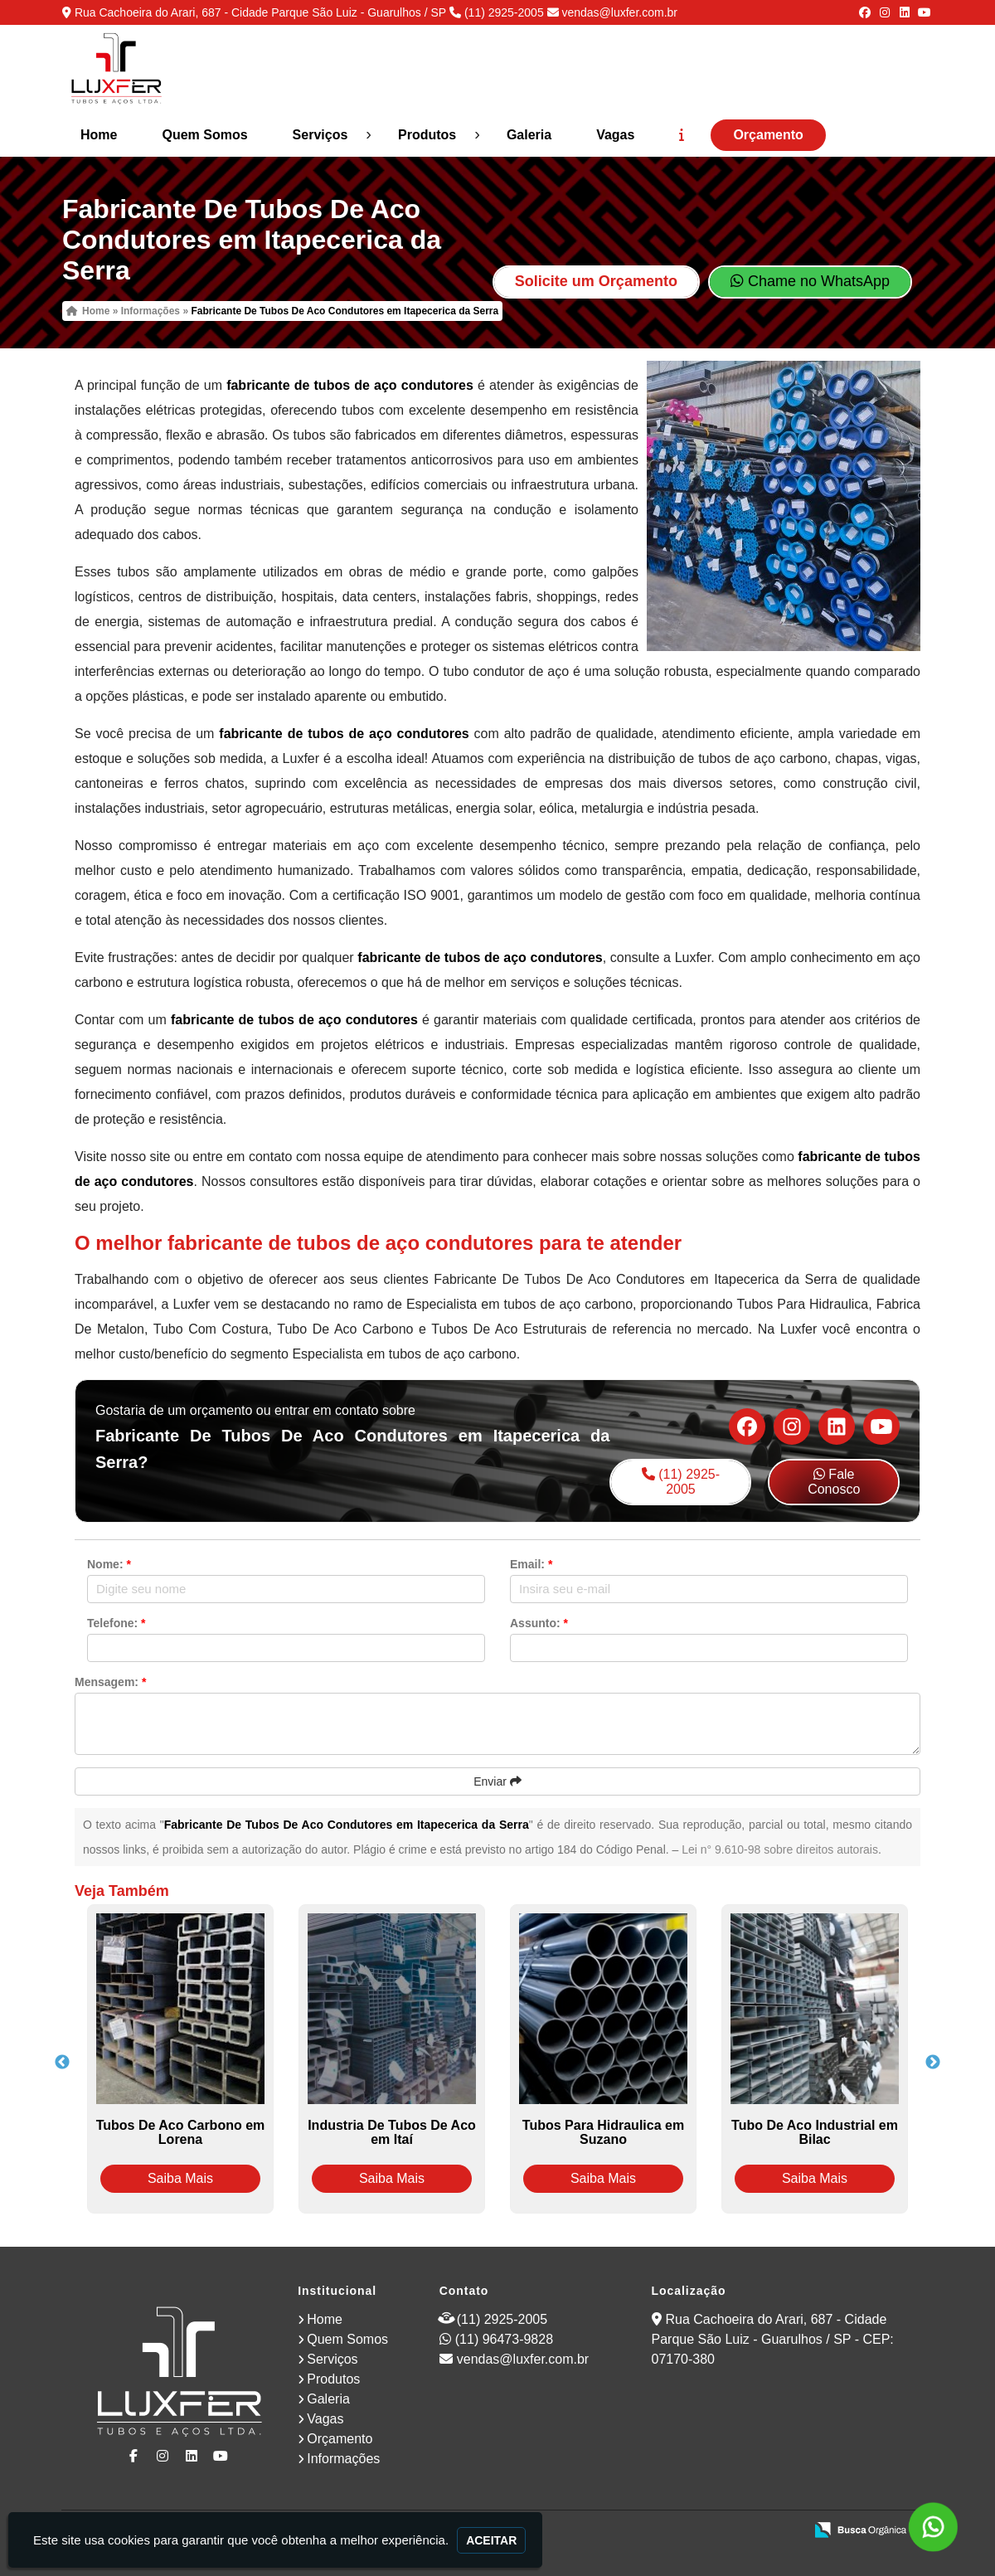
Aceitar (491, 2540)
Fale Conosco (834, 1481)
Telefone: (116, 1623)
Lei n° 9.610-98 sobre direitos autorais (780, 1849)
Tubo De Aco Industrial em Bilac (814, 2132)
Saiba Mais (180, 2178)
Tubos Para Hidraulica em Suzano (603, 2132)
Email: (531, 1564)
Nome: (109, 1564)
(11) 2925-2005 (504, 12)
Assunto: (539, 1623)
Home (98, 135)
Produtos (427, 135)
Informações (343, 2459)
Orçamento (768, 135)
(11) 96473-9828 (504, 2339)
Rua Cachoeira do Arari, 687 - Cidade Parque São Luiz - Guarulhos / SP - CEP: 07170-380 (773, 2339)
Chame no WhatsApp (810, 281)
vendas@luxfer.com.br (619, 12)
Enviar (497, 1781)
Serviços (320, 135)
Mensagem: (110, 1682)
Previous (62, 2062)
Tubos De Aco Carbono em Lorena (180, 2132)
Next (933, 2062)
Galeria (529, 135)
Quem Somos (204, 135)
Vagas (615, 135)
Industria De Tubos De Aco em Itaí (392, 2132)
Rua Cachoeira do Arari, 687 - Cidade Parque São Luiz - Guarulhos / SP (260, 12)
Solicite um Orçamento (596, 281)
